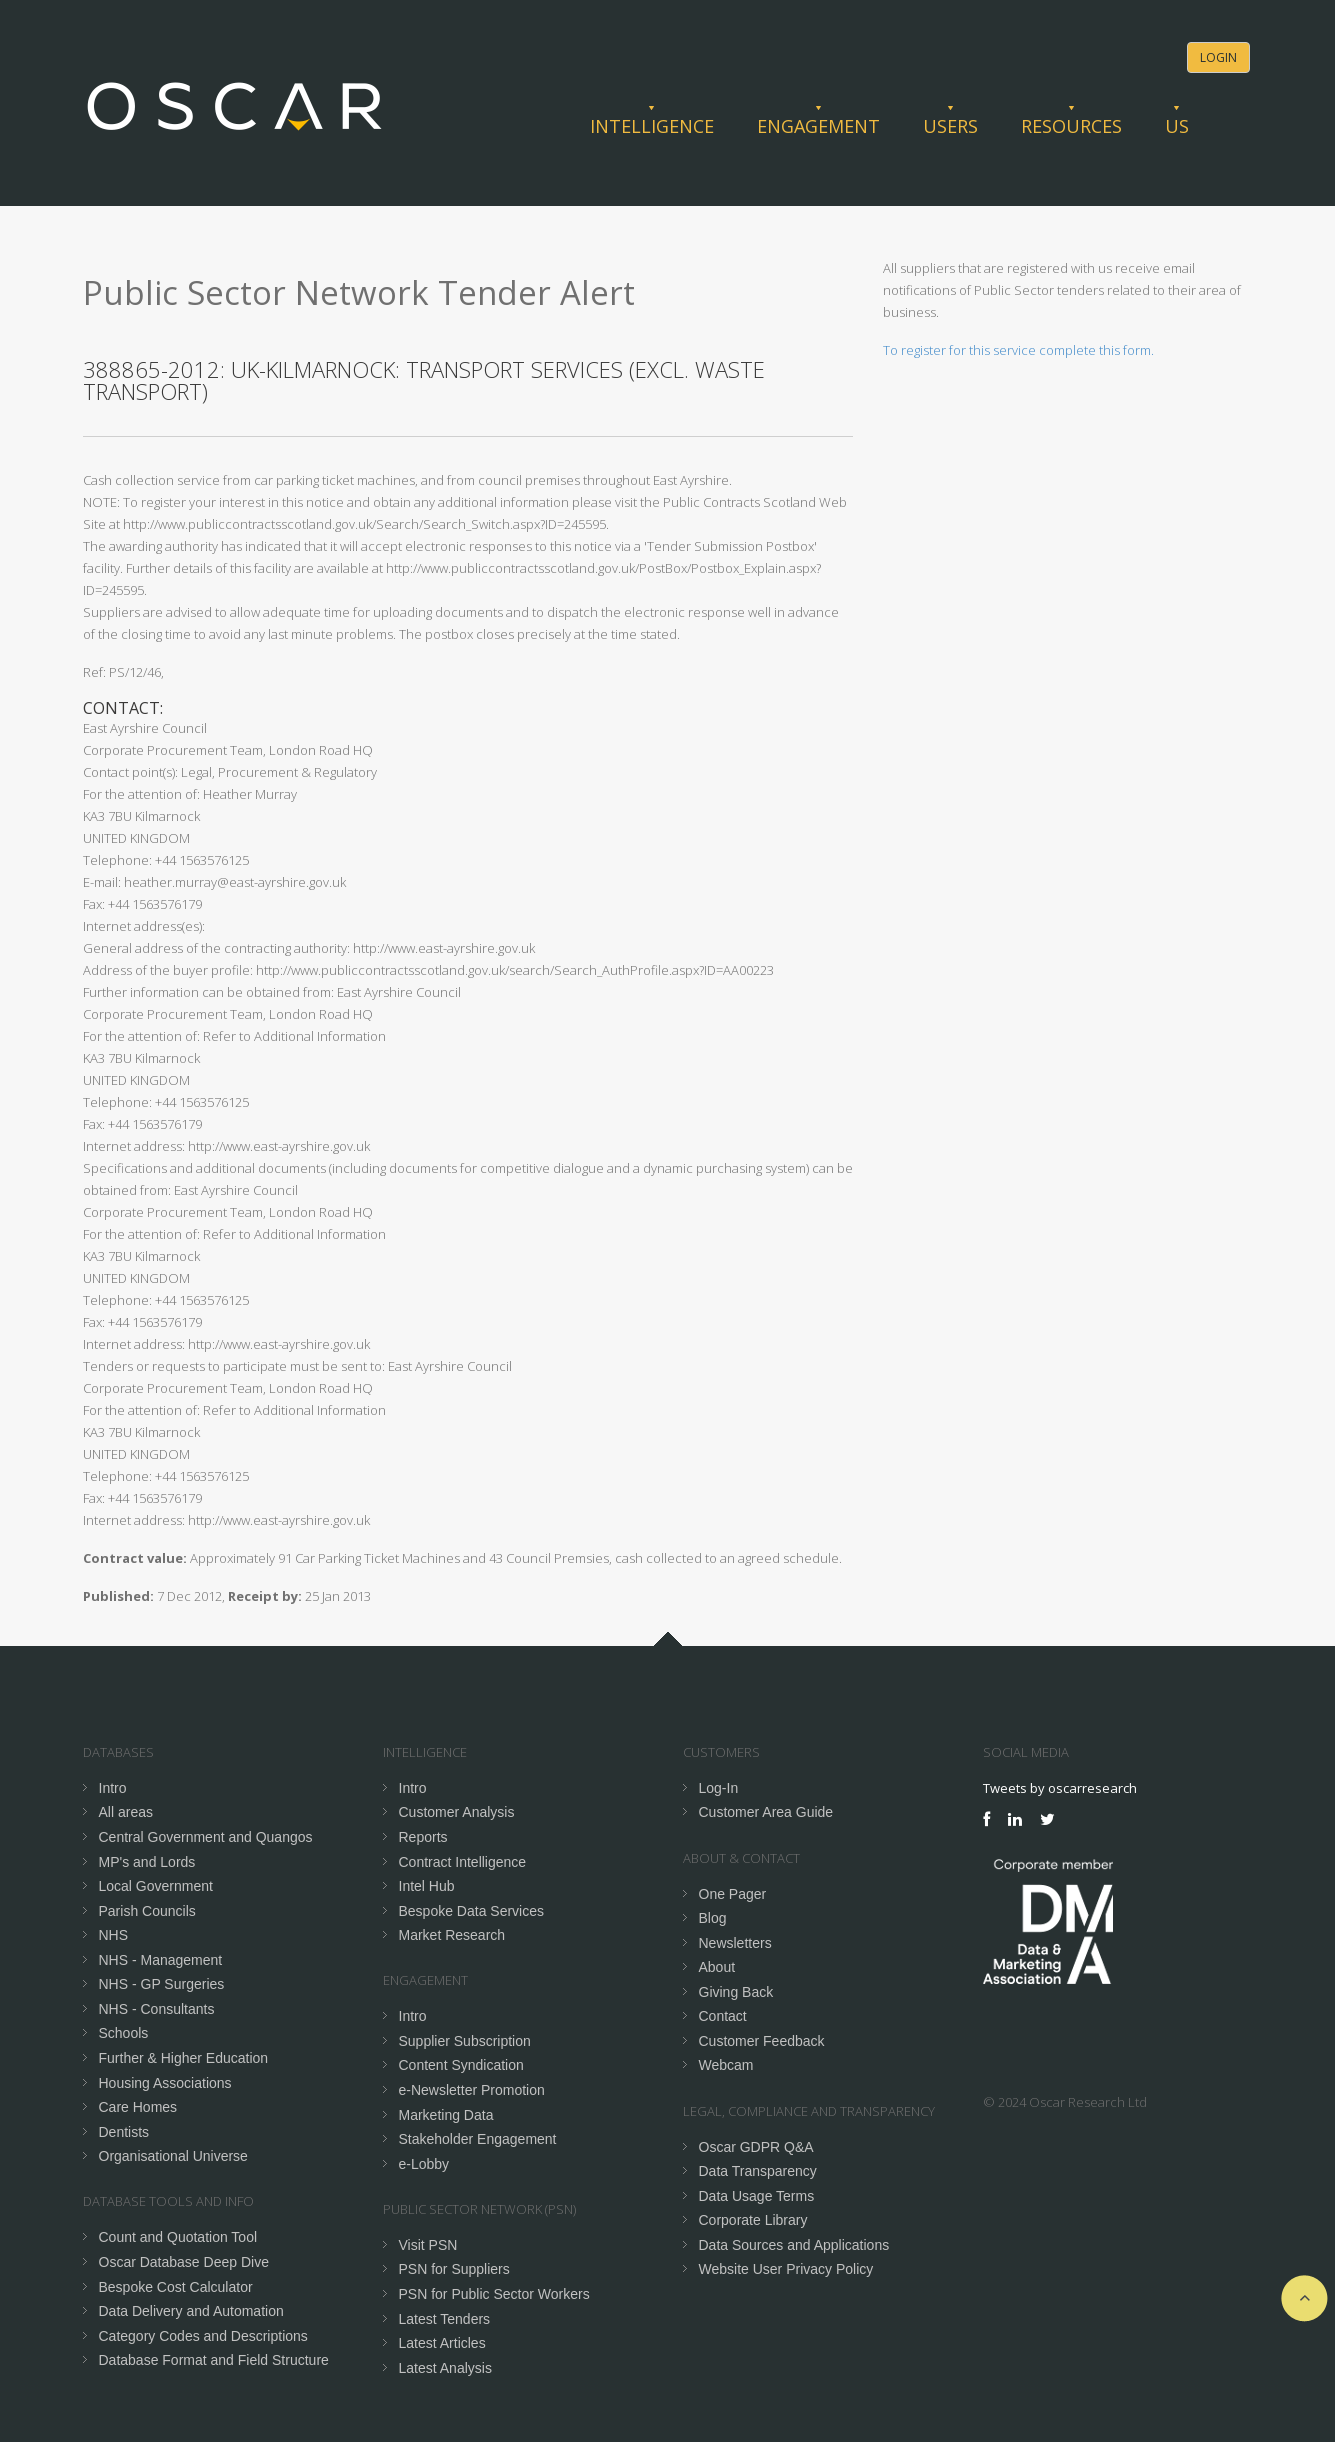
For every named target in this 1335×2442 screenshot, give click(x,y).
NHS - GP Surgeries (162, 1984)
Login (1218, 57)
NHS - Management (161, 1960)
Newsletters (735, 1943)
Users (950, 126)
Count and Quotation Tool (178, 2237)
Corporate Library (753, 2220)
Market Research (452, 1935)
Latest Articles (442, 2343)
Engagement (818, 126)
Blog (713, 1918)
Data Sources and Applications (794, 2245)
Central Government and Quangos (206, 1837)
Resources (1071, 126)
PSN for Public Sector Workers (494, 2294)
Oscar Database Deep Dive (184, 2262)
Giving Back (736, 1992)
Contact (723, 2016)
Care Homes (138, 2107)
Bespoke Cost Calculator (176, 2287)
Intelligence (652, 126)
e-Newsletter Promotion (472, 2090)
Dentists (124, 2132)
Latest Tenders (445, 2319)
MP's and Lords (147, 1862)
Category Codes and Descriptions (203, 2336)
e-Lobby (424, 2164)
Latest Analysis (445, 2368)
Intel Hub (427, 1886)
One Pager (733, 1894)
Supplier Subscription (465, 2041)
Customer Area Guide (766, 1812)
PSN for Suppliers (454, 2269)
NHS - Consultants (157, 2009)
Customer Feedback (762, 2041)
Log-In (719, 1788)
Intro (113, 1788)
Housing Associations (165, 2083)
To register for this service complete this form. (1018, 350)
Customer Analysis (457, 1812)
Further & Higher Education (184, 2058)
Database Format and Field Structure (214, 2360)
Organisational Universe (173, 2156)
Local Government (156, 1886)
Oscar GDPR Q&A (756, 2147)
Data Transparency (758, 2171)
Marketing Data (446, 2115)
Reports (423, 1837)
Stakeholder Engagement (478, 2139)
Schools (124, 2033)
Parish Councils (147, 1911)
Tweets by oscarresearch (1060, 1788)
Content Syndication (461, 2065)
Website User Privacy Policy (786, 2269)
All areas (126, 1812)
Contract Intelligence (463, 1862)
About (717, 1967)
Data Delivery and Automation (191, 2311)
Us (1177, 126)
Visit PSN (428, 2245)
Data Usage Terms (757, 2196)
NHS (114, 1935)
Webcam (726, 2065)
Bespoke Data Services (472, 1911)
